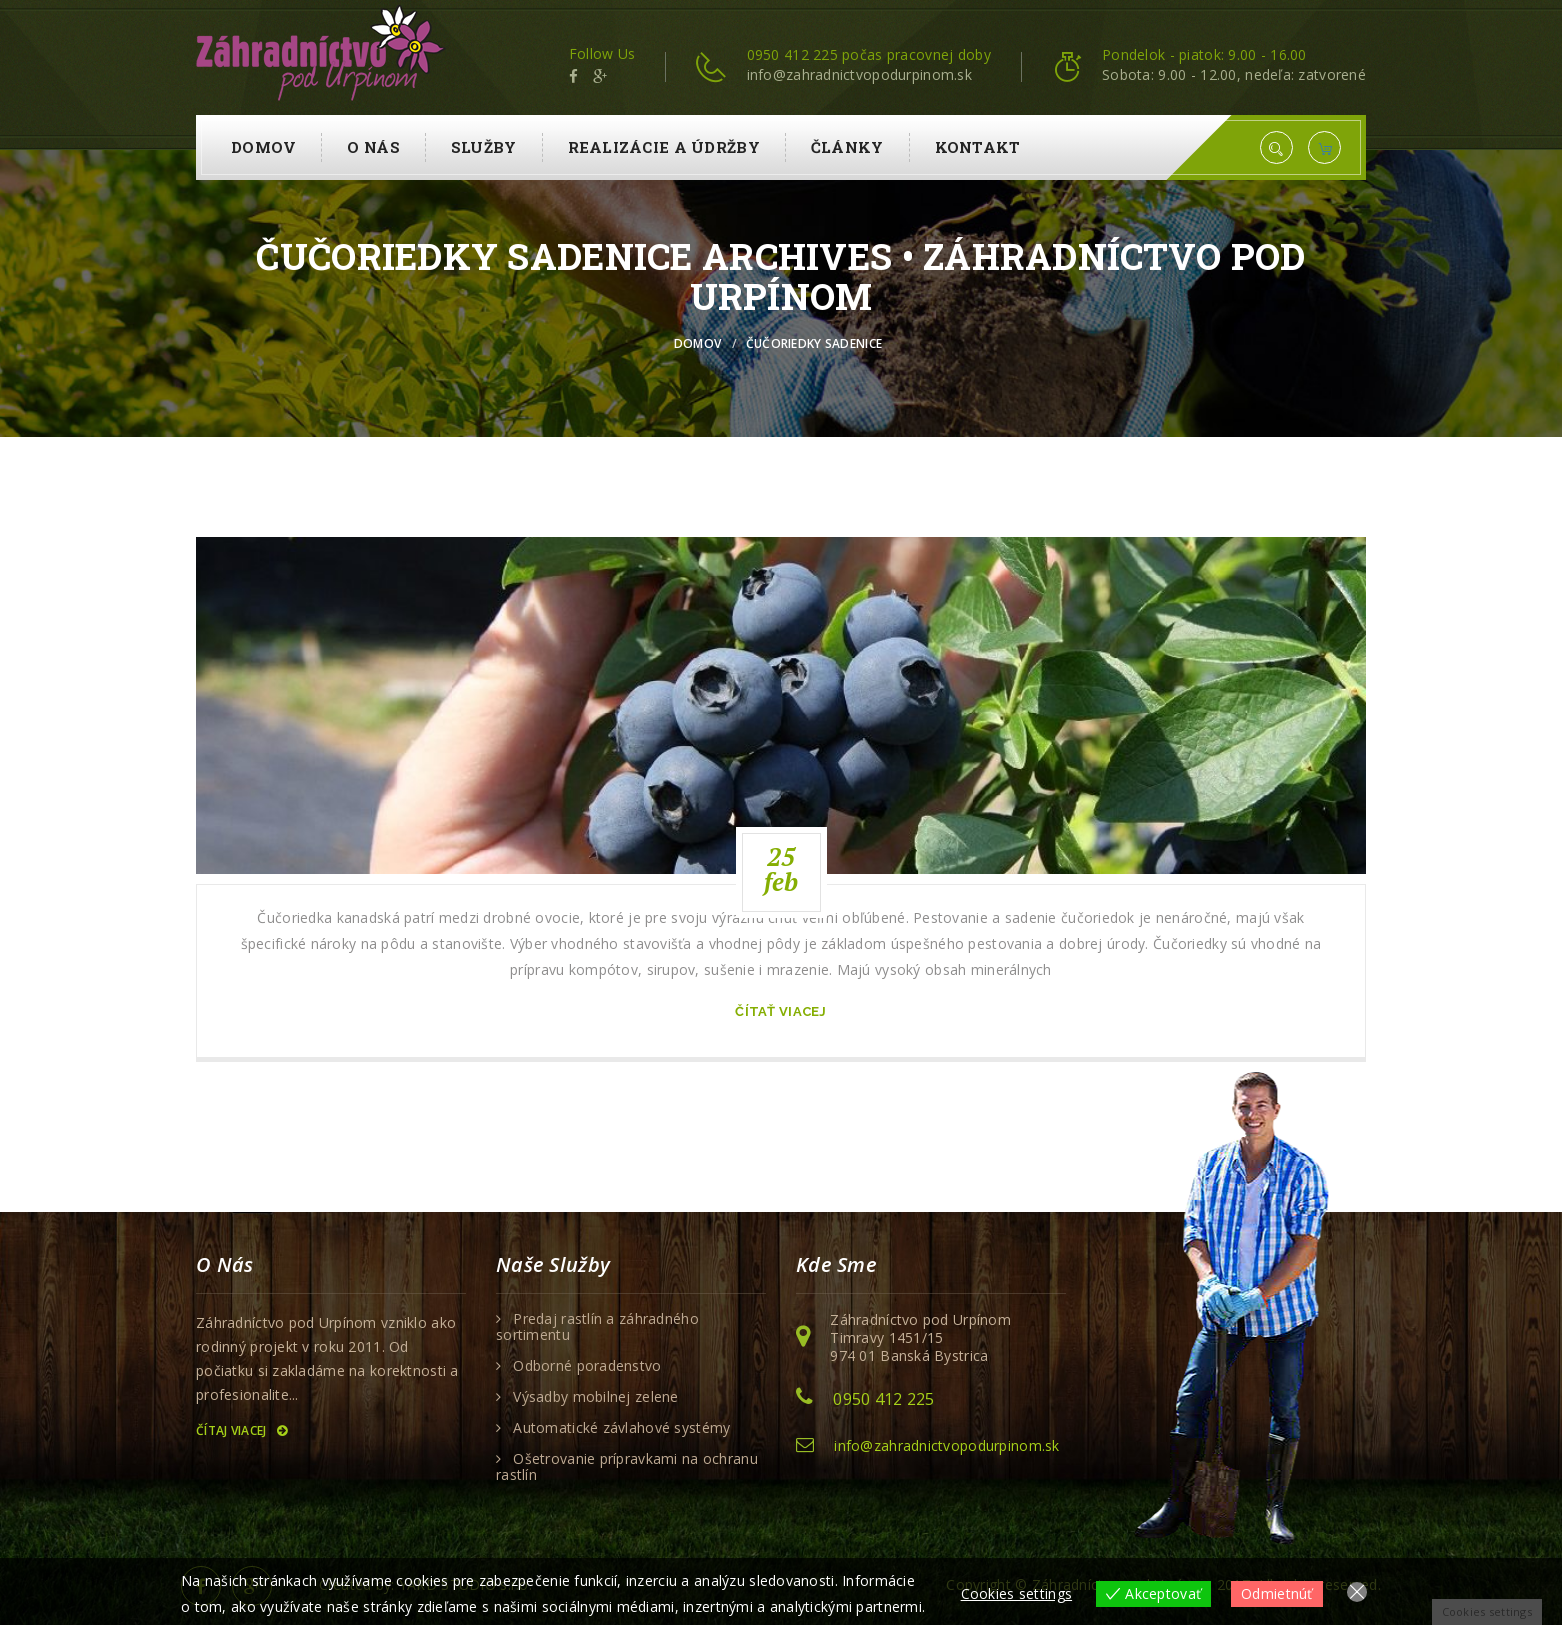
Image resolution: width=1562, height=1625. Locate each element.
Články (847, 147)
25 (781, 869)
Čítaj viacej (241, 1430)
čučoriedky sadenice (814, 343)
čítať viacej (780, 1011)
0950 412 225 (883, 1399)
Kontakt (978, 147)
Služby (484, 147)
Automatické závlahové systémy (621, 1428)
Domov (263, 147)
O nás (373, 147)
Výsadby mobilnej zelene (595, 1397)
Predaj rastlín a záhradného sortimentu (597, 1327)
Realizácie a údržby (664, 147)
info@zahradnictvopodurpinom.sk (946, 1445)
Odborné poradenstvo (587, 1366)
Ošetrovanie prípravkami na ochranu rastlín (627, 1467)
